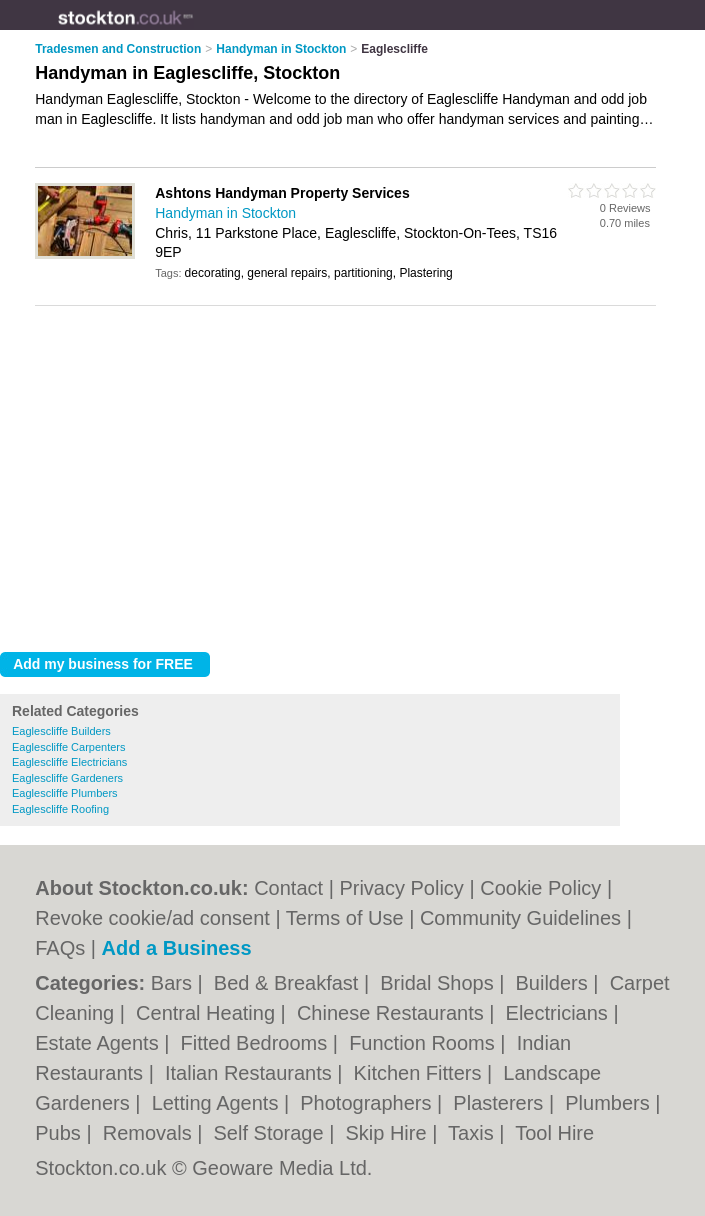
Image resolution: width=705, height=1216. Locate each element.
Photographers (368, 1103)
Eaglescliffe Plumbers (65, 793)
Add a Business (177, 948)
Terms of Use (345, 918)
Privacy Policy (401, 888)
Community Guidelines (520, 918)
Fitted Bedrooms (257, 1043)
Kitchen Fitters (420, 1073)
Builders (555, 983)
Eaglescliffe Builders (61, 731)
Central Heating (208, 1013)
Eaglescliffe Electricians (69, 762)
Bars (174, 983)
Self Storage (272, 1133)
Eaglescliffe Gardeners (67, 778)
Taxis (473, 1133)
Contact (288, 888)
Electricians (560, 1013)
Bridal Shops (439, 983)
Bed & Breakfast (289, 983)
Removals (150, 1133)
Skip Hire (388, 1133)
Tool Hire (554, 1133)
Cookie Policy (540, 888)
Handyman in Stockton (225, 213)
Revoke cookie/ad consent (152, 918)
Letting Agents (218, 1103)
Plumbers (610, 1103)
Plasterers (501, 1103)
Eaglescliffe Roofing (60, 809)
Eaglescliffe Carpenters (69, 747)
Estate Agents (99, 1043)
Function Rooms (424, 1043)
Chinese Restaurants (393, 1013)
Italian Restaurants (251, 1073)
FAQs (60, 948)
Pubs (60, 1133)
